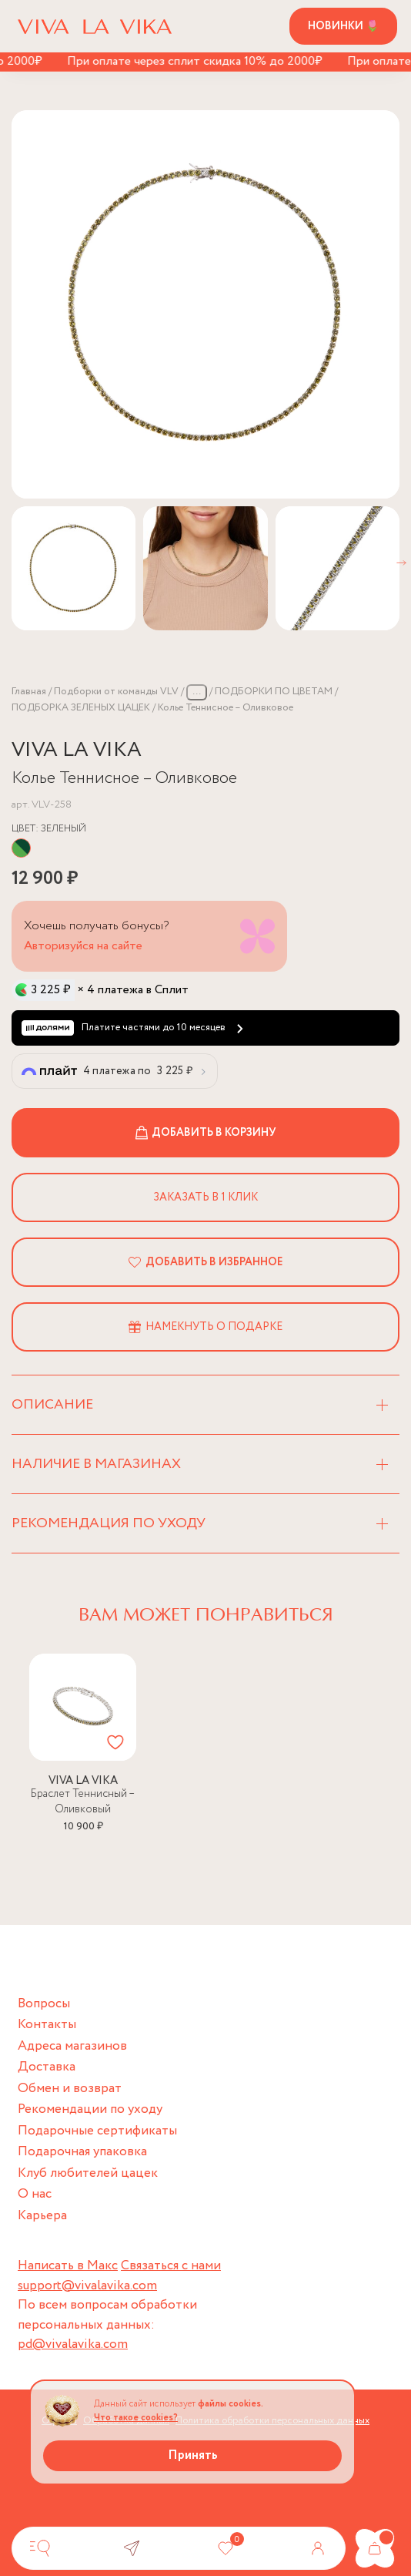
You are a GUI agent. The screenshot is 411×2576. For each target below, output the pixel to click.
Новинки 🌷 (343, 26)
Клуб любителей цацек (88, 2173)
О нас (35, 2194)
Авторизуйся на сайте (83, 946)
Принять (193, 2455)
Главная (29, 691)
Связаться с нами (171, 2265)
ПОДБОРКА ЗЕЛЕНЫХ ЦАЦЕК (81, 707)
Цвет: (49, 828)
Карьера (42, 2215)
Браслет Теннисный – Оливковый (83, 1801)
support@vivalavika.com (87, 2286)
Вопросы (44, 2003)
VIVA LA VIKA (77, 750)
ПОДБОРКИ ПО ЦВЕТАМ (273, 691)
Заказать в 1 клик (205, 1197)
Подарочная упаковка (82, 2151)
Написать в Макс (68, 2265)
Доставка (46, 2067)
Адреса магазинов (72, 2046)
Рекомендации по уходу (90, 2109)
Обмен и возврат (70, 2088)
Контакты (47, 2024)
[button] (401, 562)
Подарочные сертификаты (97, 2131)
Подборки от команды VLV (116, 691)
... (196, 691)
